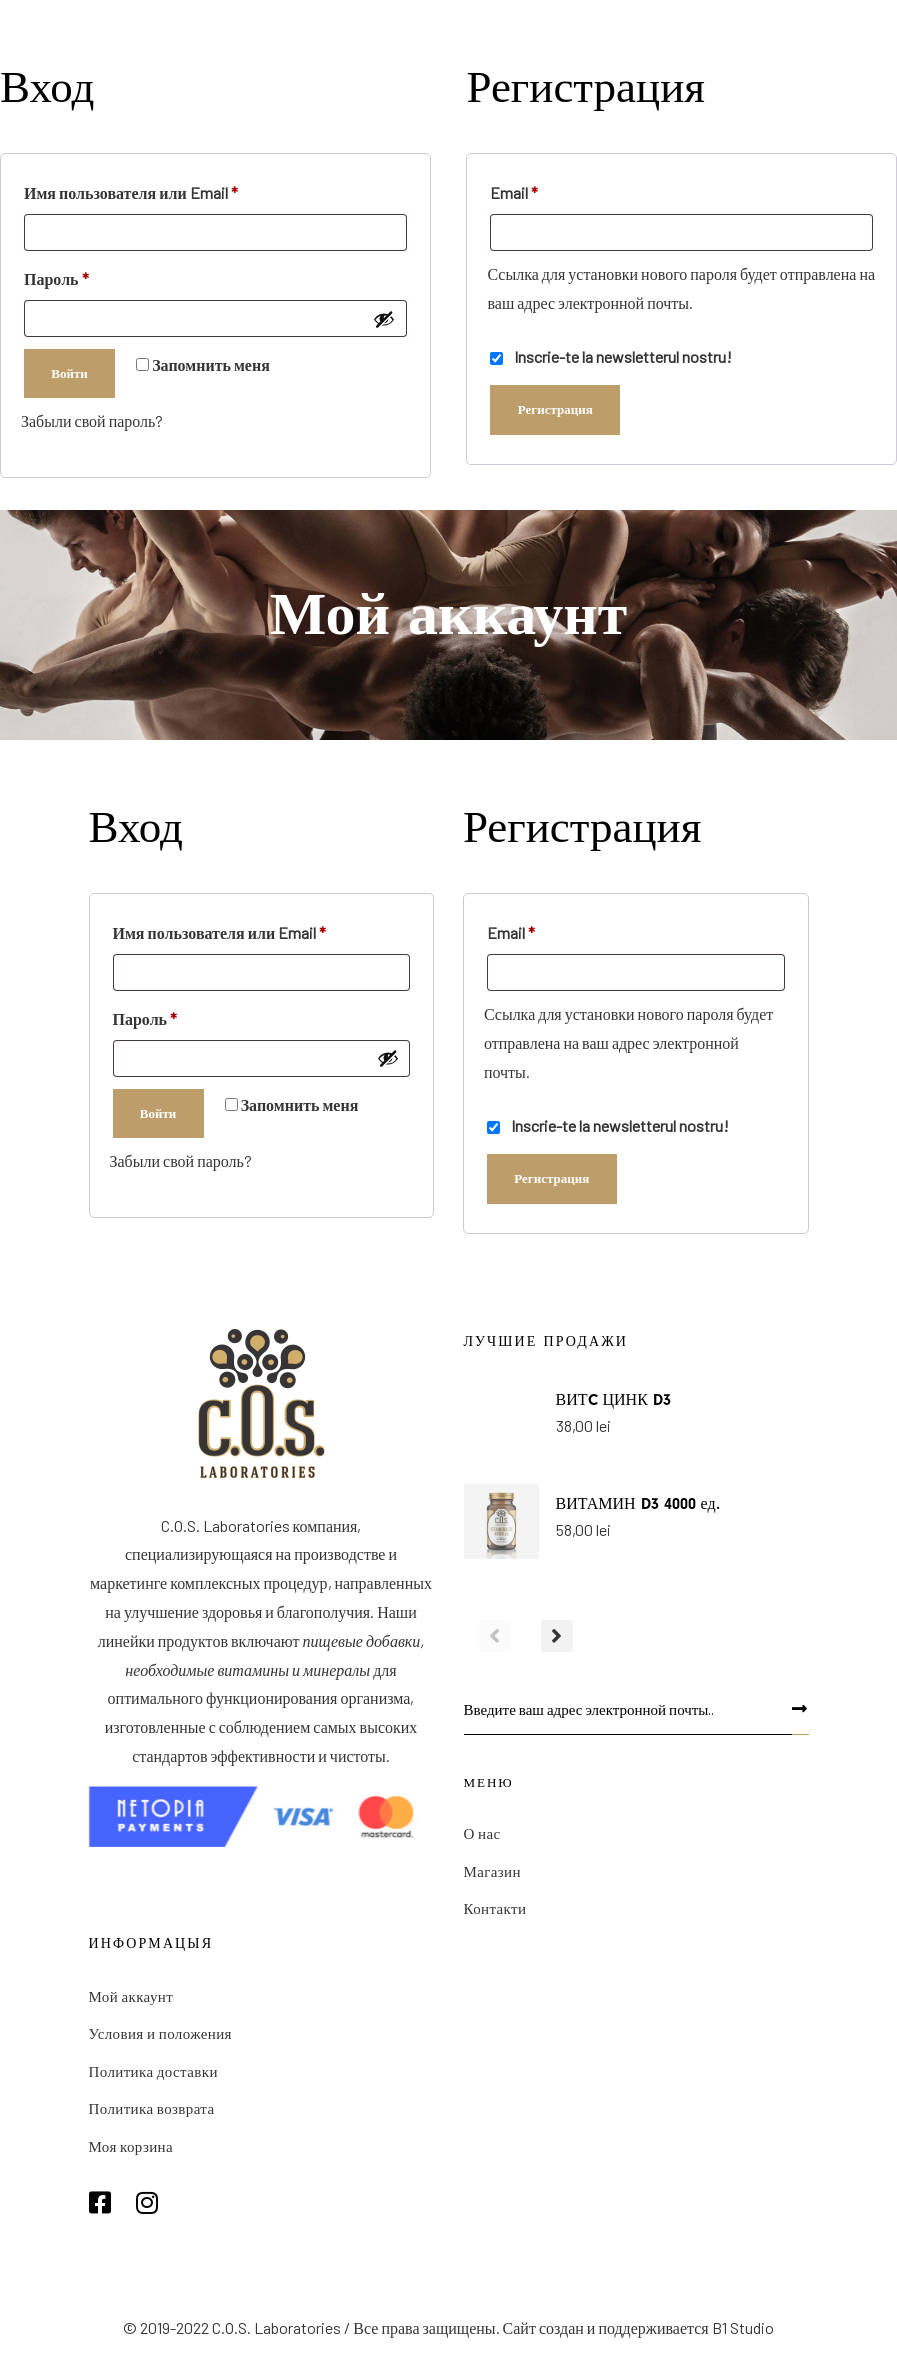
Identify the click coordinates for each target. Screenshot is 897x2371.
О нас (482, 1835)
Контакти (495, 1910)
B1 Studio (743, 2329)
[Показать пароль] (384, 319)
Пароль (57, 275)
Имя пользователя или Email (131, 189)
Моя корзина (131, 2147)
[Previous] (495, 1638)
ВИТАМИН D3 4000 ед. (638, 1504)
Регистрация (555, 409)
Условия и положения (160, 2035)
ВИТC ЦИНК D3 (613, 1400)
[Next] (557, 1638)
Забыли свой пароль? (92, 420)
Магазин (492, 1873)
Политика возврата (152, 2110)
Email (514, 189)
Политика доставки (153, 2072)
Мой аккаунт (131, 1997)
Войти (69, 373)
